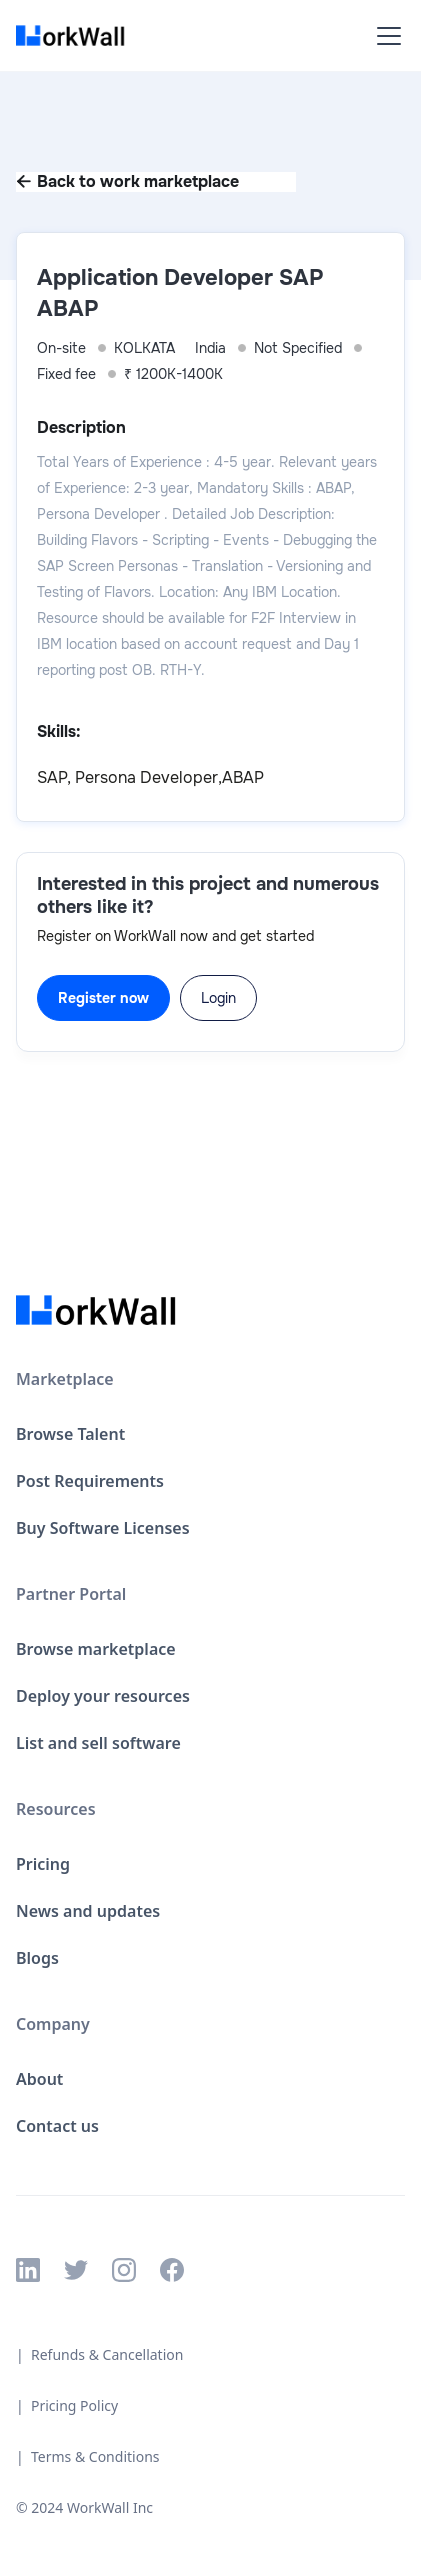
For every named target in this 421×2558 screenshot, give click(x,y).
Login (218, 998)
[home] (76, 35)
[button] (385, 36)
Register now (103, 998)
